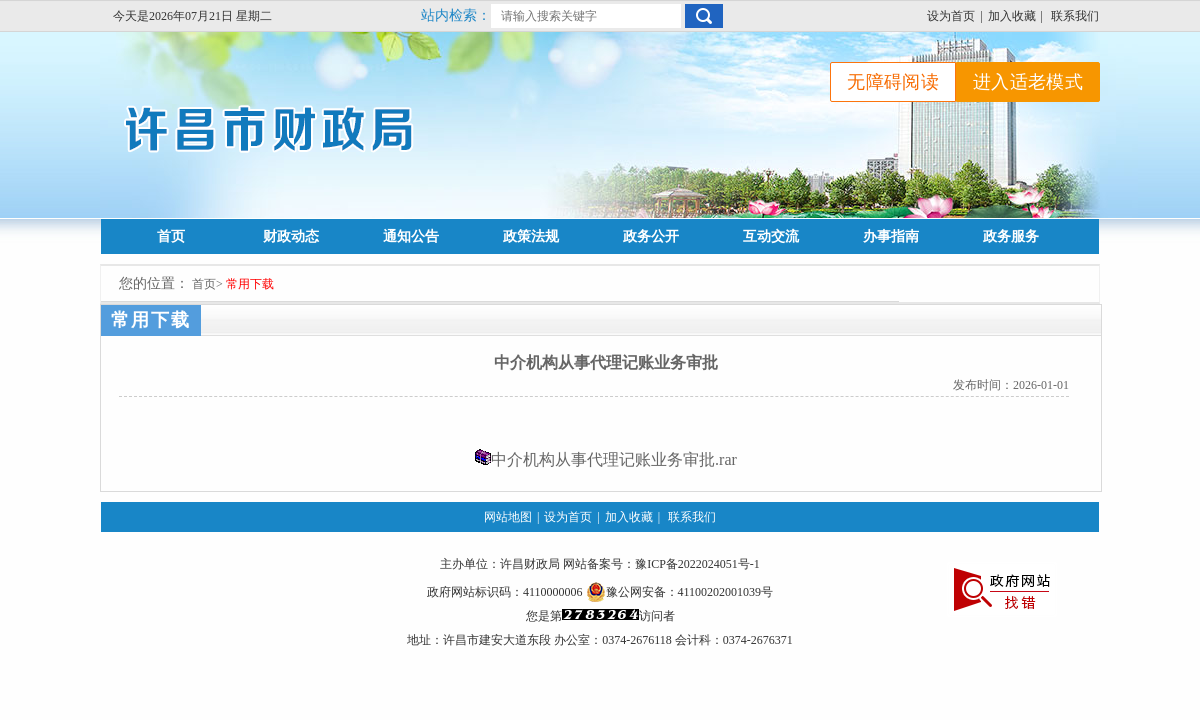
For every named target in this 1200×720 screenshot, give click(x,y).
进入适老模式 (1028, 82)
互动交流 (771, 236)
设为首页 (951, 16)
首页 (171, 236)
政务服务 (1011, 236)
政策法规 (531, 236)
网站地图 (508, 517)
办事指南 (891, 236)
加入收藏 (1012, 16)
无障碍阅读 (893, 82)
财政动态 (291, 236)
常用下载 (250, 284)
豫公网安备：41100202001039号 (680, 592)
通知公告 (411, 236)
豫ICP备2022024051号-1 (697, 564)
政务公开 (651, 236)
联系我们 (1075, 16)
